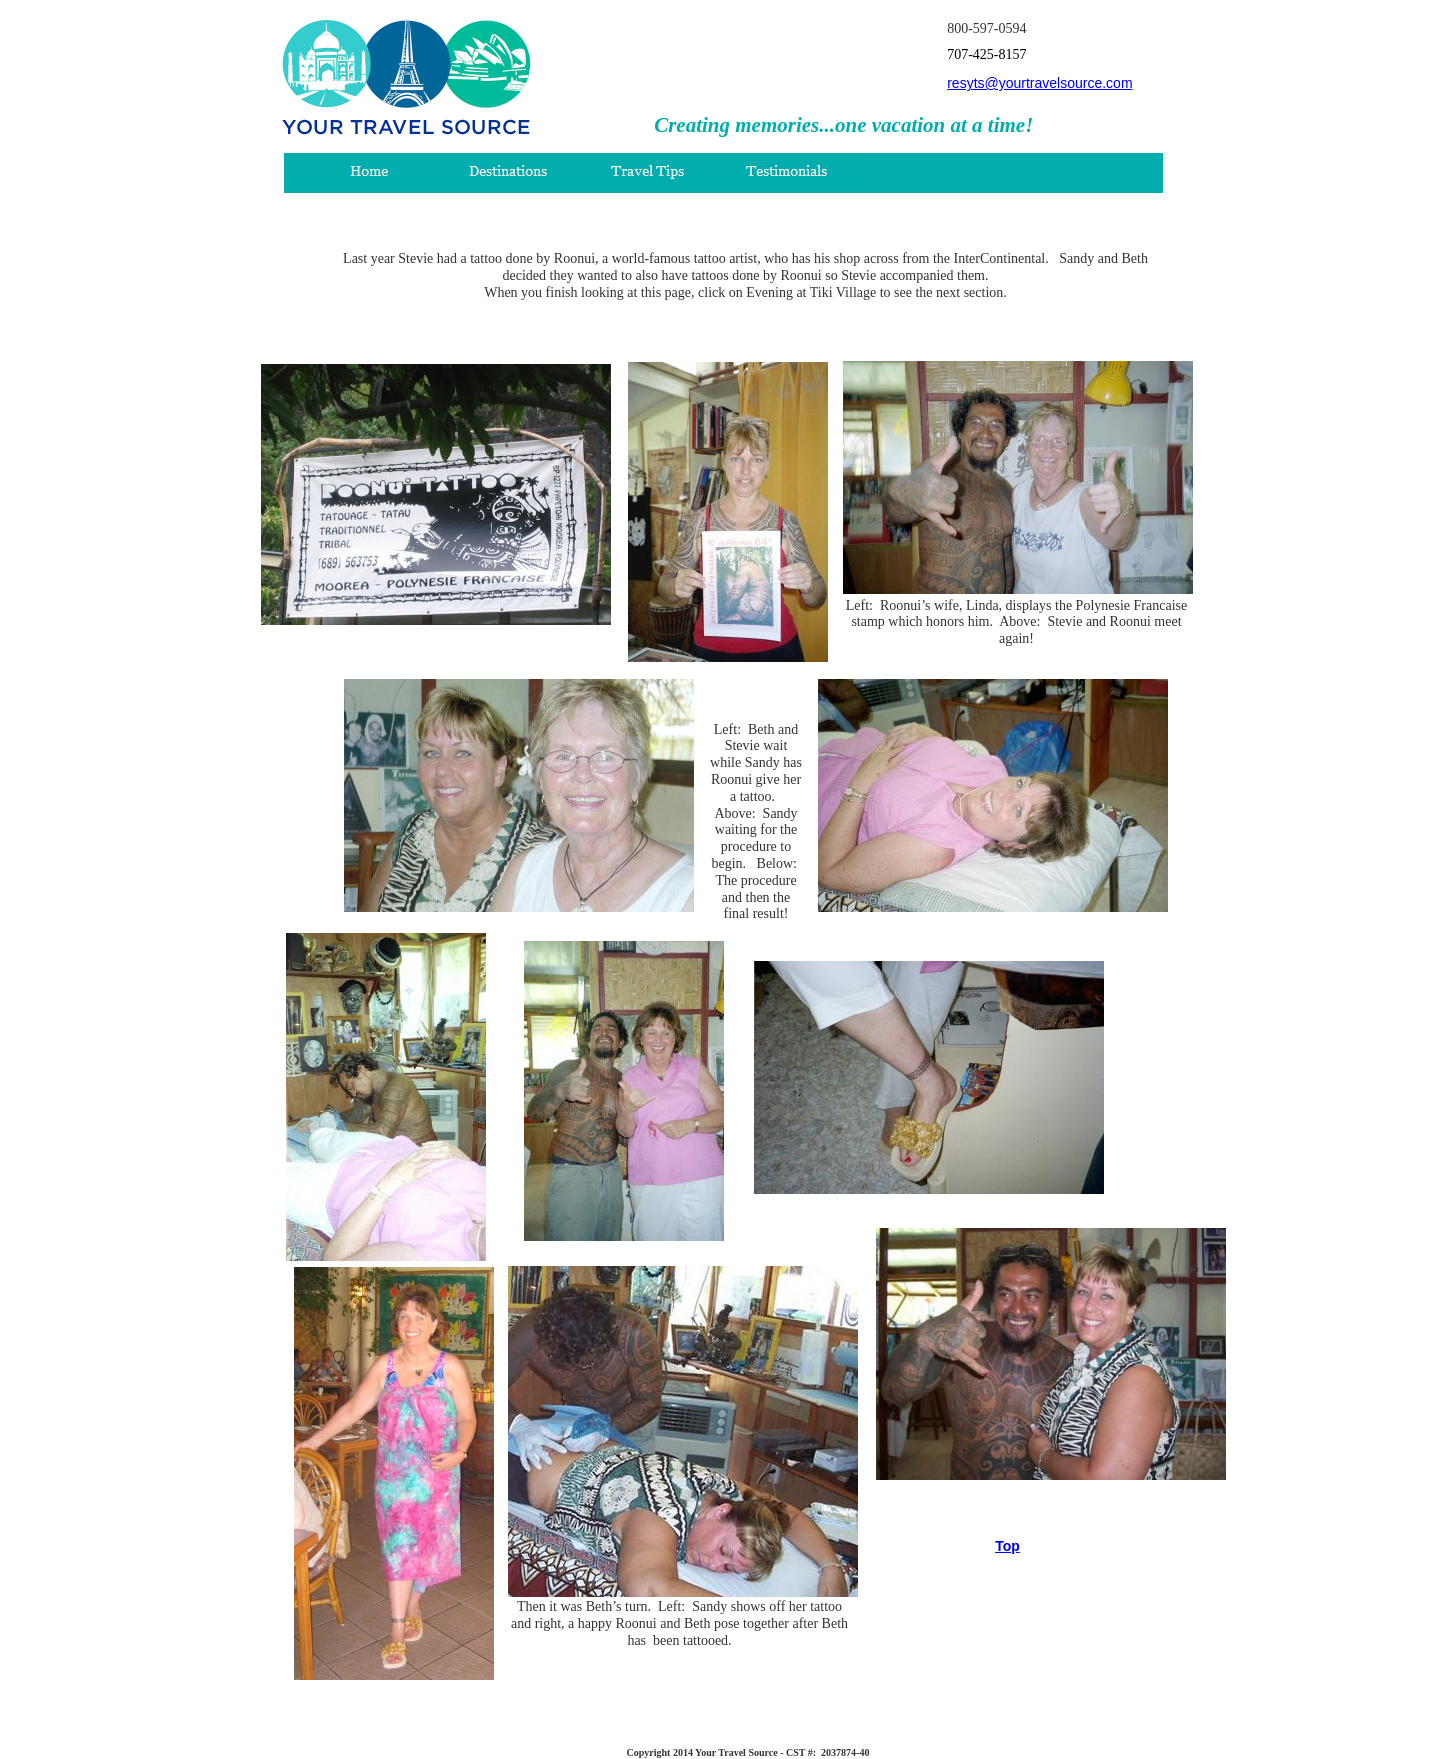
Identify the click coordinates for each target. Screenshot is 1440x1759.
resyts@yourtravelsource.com (1039, 83)
